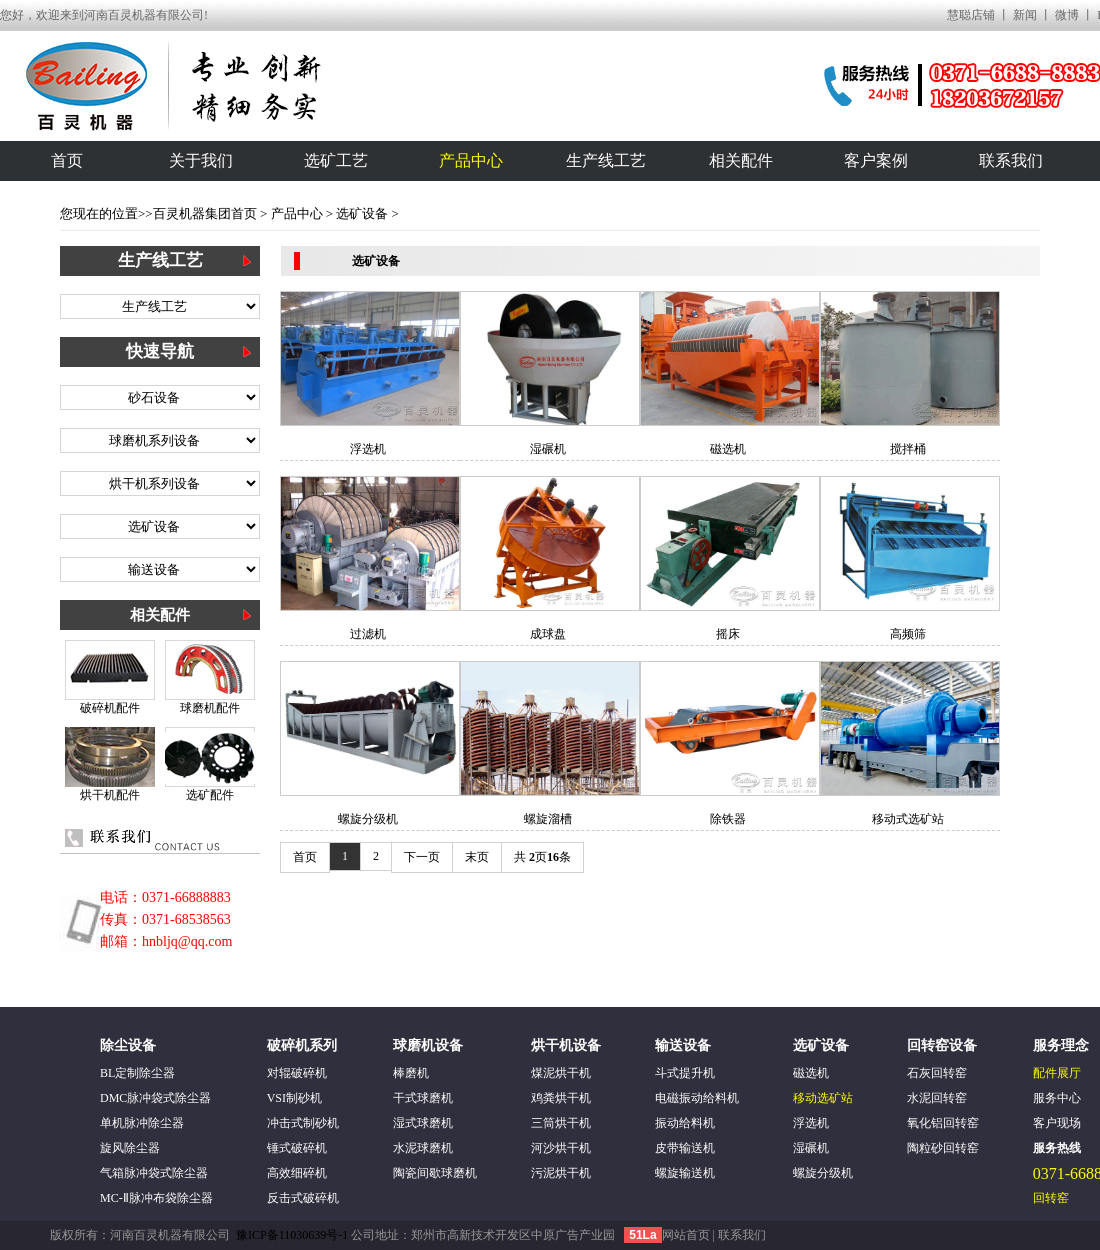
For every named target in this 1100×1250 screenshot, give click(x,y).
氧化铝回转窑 (943, 1123)
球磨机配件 (210, 708)
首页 (67, 160)
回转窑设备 (942, 1045)
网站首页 (687, 1235)
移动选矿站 (823, 1098)
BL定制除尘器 (137, 1073)
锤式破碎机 (297, 1148)
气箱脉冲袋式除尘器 (154, 1173)
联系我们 (1011, 160)
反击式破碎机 (303, 1198)
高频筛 (908, 634)
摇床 (728, 634)
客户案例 (876, 160)
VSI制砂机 (294, 1098)
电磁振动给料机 (697, 1098)
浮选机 (368, 449)
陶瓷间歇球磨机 (435, 1173)
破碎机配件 (110, 708)
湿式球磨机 (423, 1123)
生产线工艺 (606, 160)
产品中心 (471, 160)
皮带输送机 (685, 1148)
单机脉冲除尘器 (142, 1123)
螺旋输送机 (685, 1173)
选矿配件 (210, 795)
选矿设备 (362, 213)
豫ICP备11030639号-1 (293, 1235)
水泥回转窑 (937, 1098)
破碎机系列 (302, 1045)
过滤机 (368, 634)
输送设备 (683, 1045)
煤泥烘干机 (561, 1073)
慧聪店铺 (971, 15)
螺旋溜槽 (548, 819)
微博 (1067, 15)
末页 (477, 857)
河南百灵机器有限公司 (170, 1235)
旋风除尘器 (130, 1148)
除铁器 (728, 819)
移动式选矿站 (908, 819)
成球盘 (548, 634)
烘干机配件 (110, 795)
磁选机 (728, 449)
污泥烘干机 (561, 1173)
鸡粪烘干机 (561, 1098)
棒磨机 (411, 1073)
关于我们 (201, 160)
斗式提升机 (685, 1073)
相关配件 (741, 160)
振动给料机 (685, 1123)
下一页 (422, 857)
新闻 (1025, 15)
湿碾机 (548, 449)
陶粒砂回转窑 (943, 1148)
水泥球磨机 (423, 1148)
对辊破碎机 (297, 1073)
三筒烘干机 (561, 1123)
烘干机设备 (566, 1045)
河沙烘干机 (561, 1148)
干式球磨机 (423, 1098)
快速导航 (160, 351)
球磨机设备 (428, 1045)
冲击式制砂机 (303, 1123)
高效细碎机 (297, 1173)
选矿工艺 (336, 160)
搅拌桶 (908, 449)
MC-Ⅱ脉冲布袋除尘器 (156, 1198)
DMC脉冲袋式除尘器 (155, 1098)
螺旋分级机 (368, 819)
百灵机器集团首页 (205, 213)
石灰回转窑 (937, 1073)
